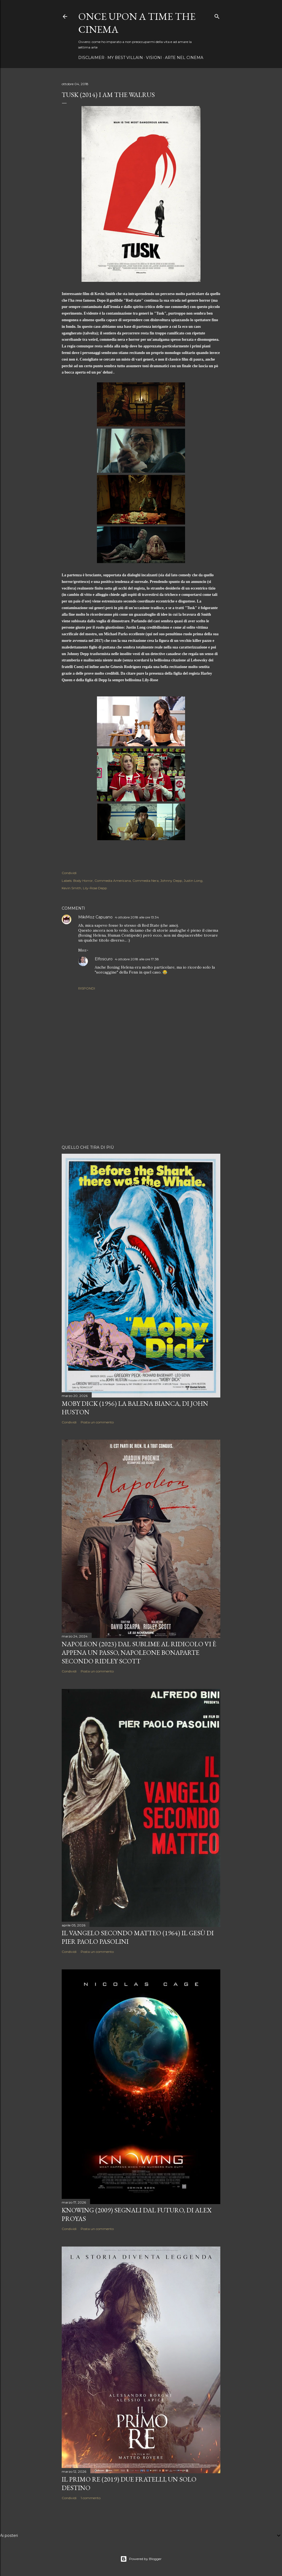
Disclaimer (91, 57)
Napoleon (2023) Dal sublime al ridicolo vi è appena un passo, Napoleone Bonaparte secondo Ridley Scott (139, 1652)
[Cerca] (217, 15)
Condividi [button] (69, 873)
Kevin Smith (71, 888)
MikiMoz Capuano (95, 917)
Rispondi (86, 988)
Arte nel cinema (184, 57)
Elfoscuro (104, 958)
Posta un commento (97, 1422)
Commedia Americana (112, 881)
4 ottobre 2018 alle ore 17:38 (137, 959)
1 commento (91, 2498)
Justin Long (193, 881)
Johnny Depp (171, 881)
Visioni (154, 57)
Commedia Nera (145, 881)
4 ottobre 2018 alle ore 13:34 (137, 917)
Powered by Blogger (141, 2559)
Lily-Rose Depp (95, 888)
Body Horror (83, 881)
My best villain (125, 57)
